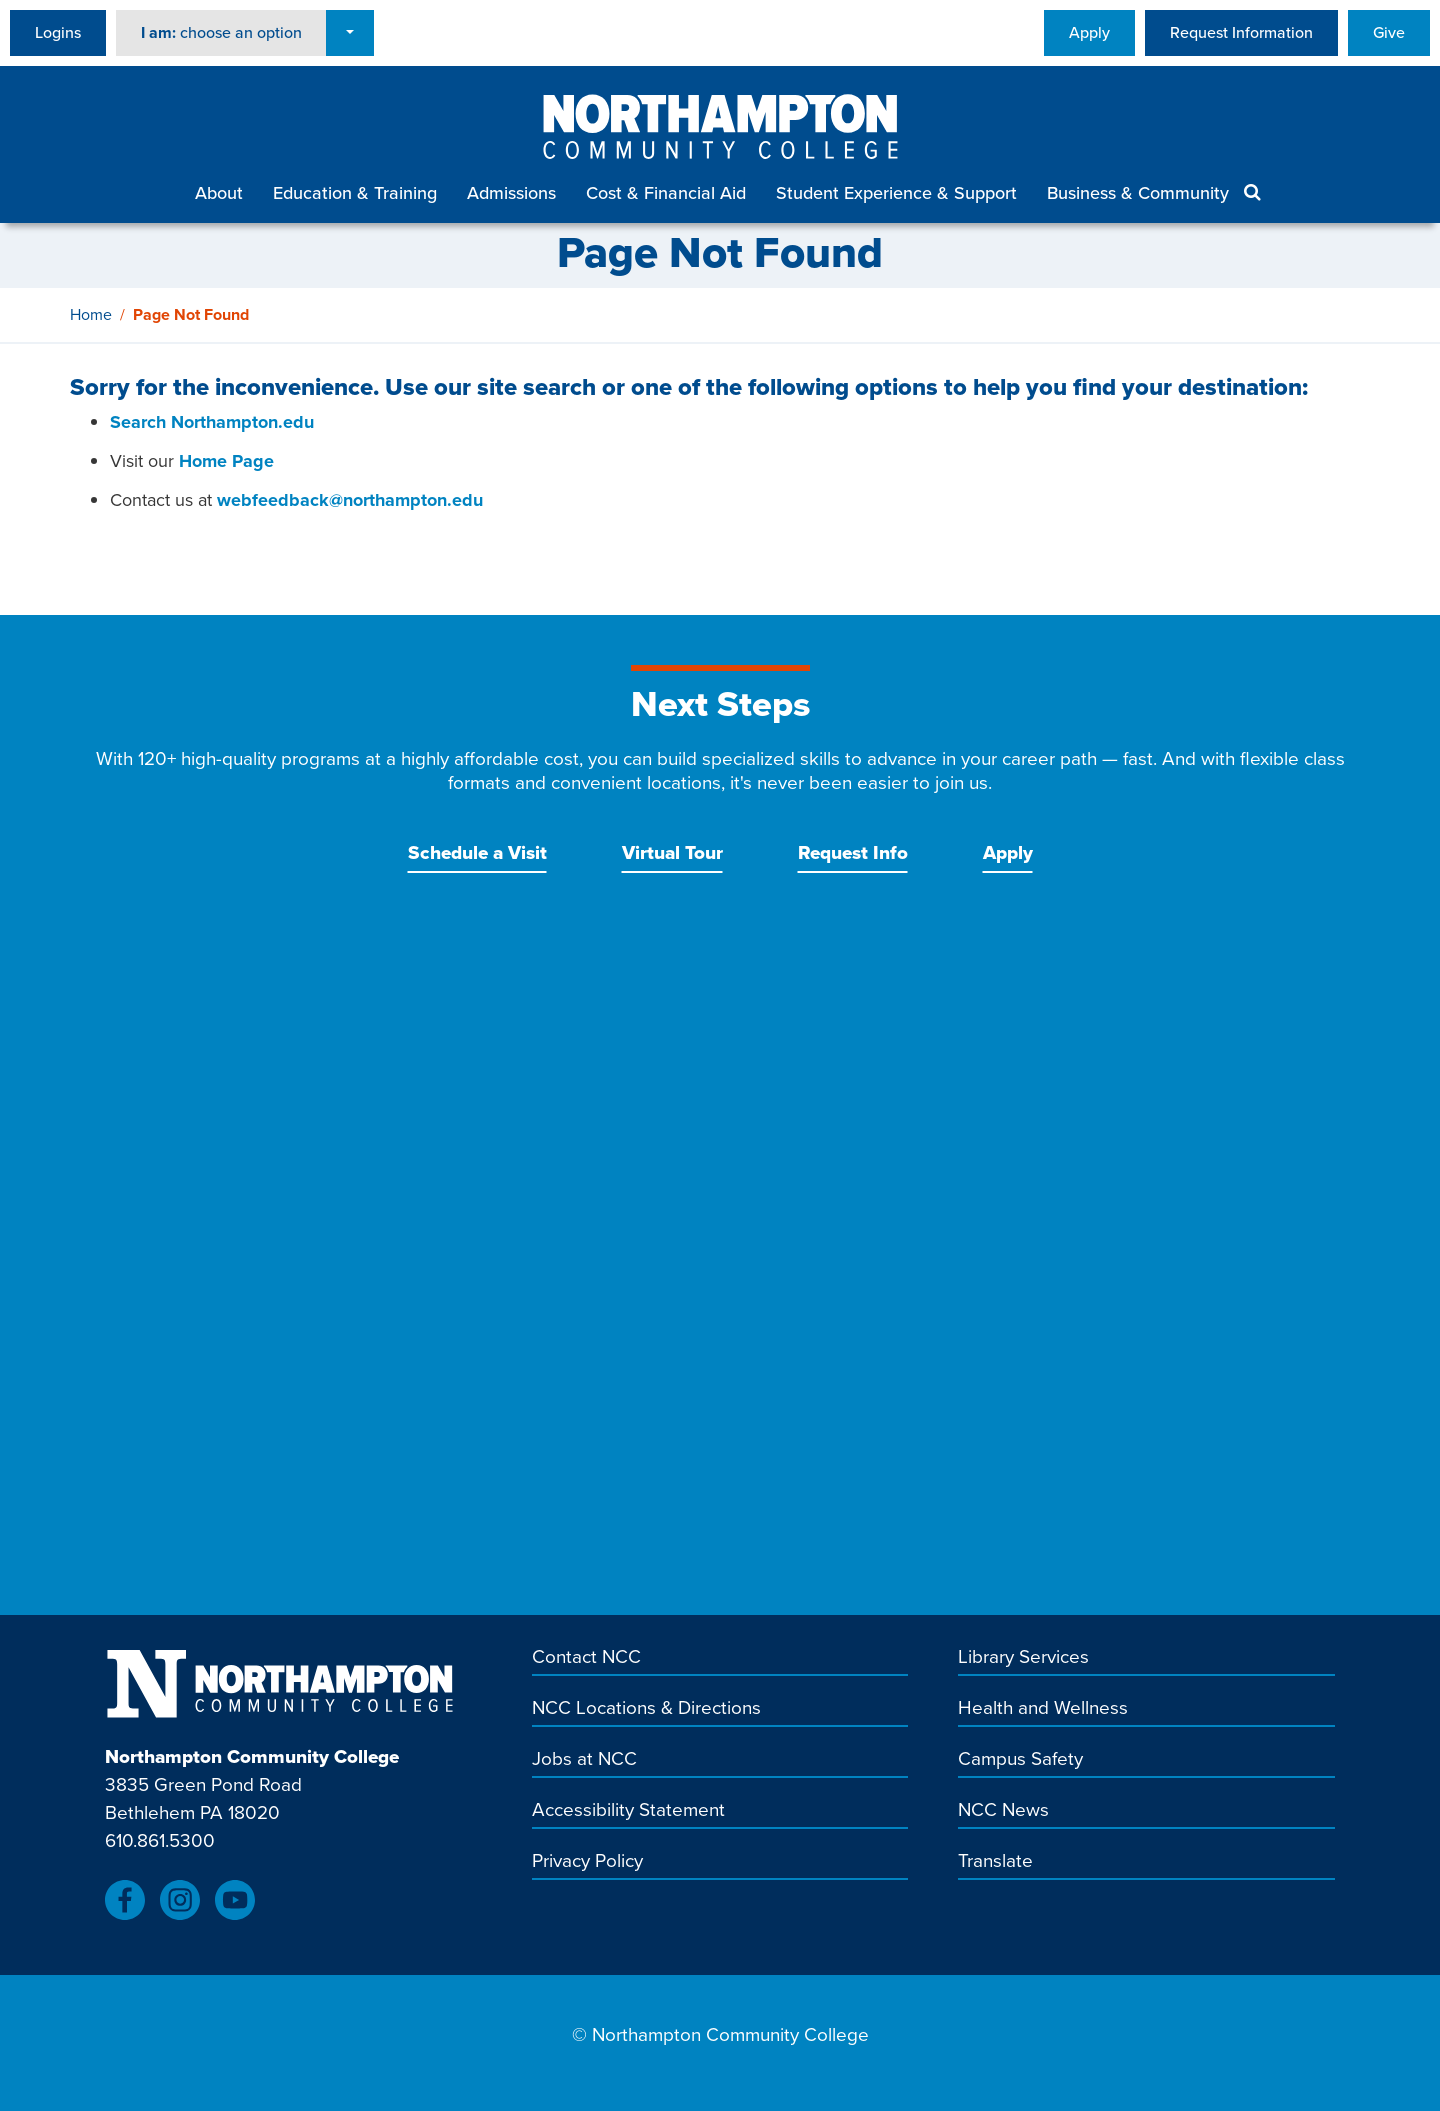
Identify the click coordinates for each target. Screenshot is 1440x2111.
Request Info (853, 852)
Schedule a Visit (477, 852)
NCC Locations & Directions (646, 1709)
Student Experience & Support (896, 193)
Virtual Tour (672, 852)
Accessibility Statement (628, 1811)
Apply (1089, 32)
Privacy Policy (587, 1862)
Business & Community (1138, 193)
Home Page (226, 461)
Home (91, 314)
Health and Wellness (1043, 1709)
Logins (58, 32)
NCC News (1003, 1811)
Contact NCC (586, 1658)
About (219, 193)
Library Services (1023, 1658)
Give (1389, 32)
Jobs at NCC (584, 1760)
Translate (995, 1862)
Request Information (1241, 32)
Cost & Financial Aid (666, 193)
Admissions (511, 193)
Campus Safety (1020, 1760)
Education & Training (355, 193)
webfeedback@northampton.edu (350, 500)
